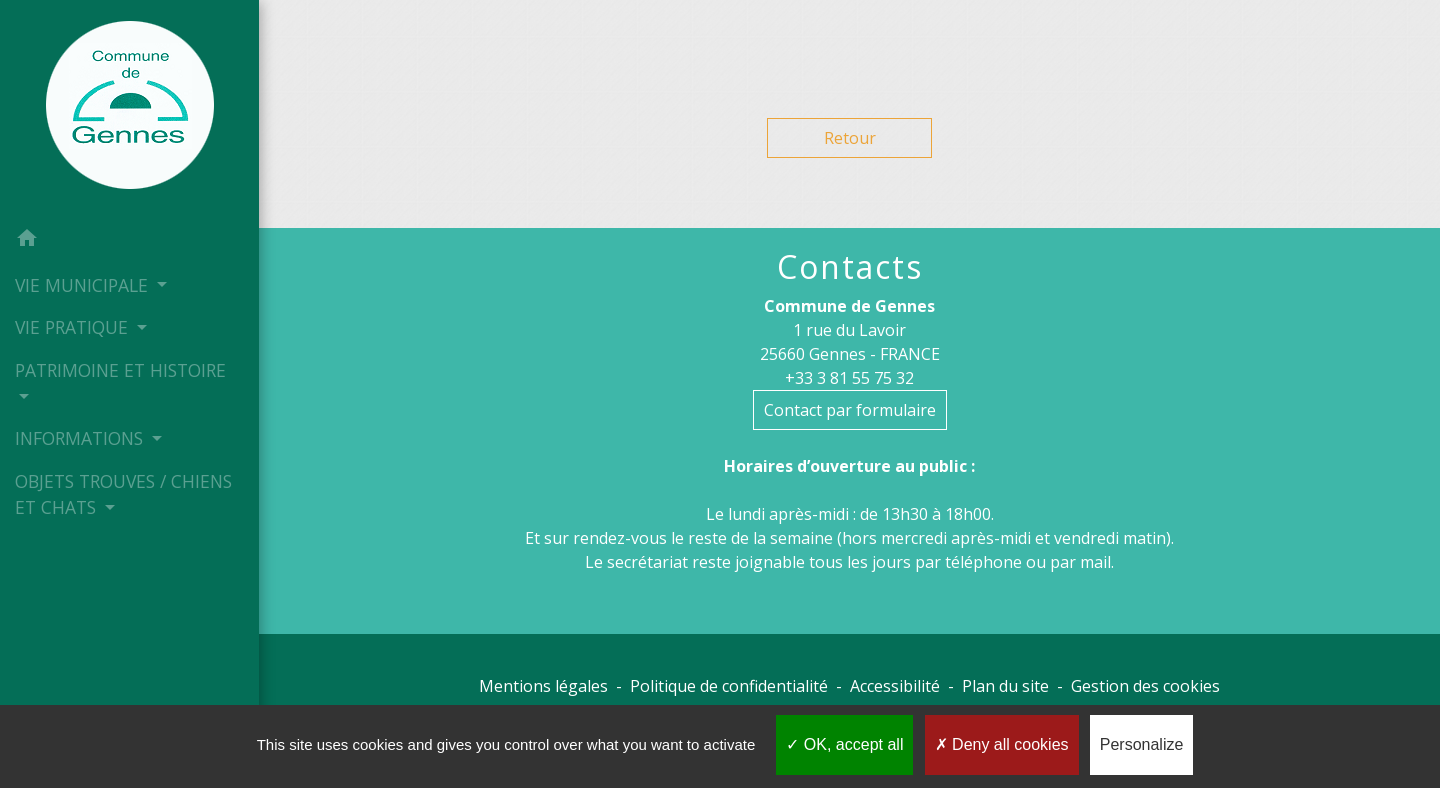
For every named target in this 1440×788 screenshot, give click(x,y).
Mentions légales (543, 686)
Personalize (1142, 744)
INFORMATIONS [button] (81, 438)
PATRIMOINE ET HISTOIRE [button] (120, 370)
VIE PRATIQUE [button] (74, 327)
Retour (850, 138)
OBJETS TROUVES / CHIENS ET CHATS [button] (123, 494)
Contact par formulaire (850, 410)
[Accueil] (130, 109)
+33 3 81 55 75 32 (849, 378)
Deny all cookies (1002, 744)
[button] (129, 241)
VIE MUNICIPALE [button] (84, 285)
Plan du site (1005, 686)
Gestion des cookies (1145, 686)
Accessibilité (895, 686)
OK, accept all (844, 744)
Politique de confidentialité (729, 686)
